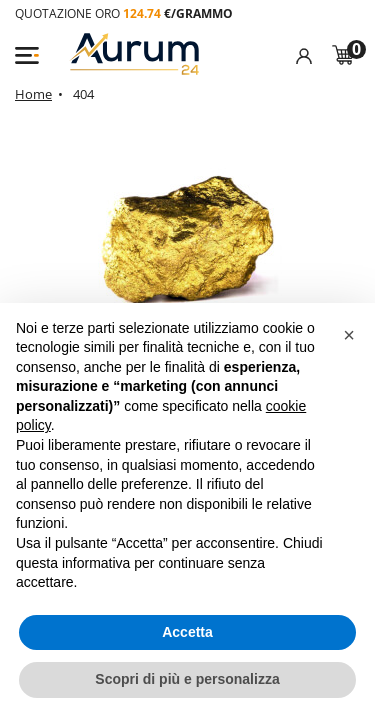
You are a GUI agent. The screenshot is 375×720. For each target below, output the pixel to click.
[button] (349, 335)
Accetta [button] (187, 632)
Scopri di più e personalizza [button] (187, 679)
